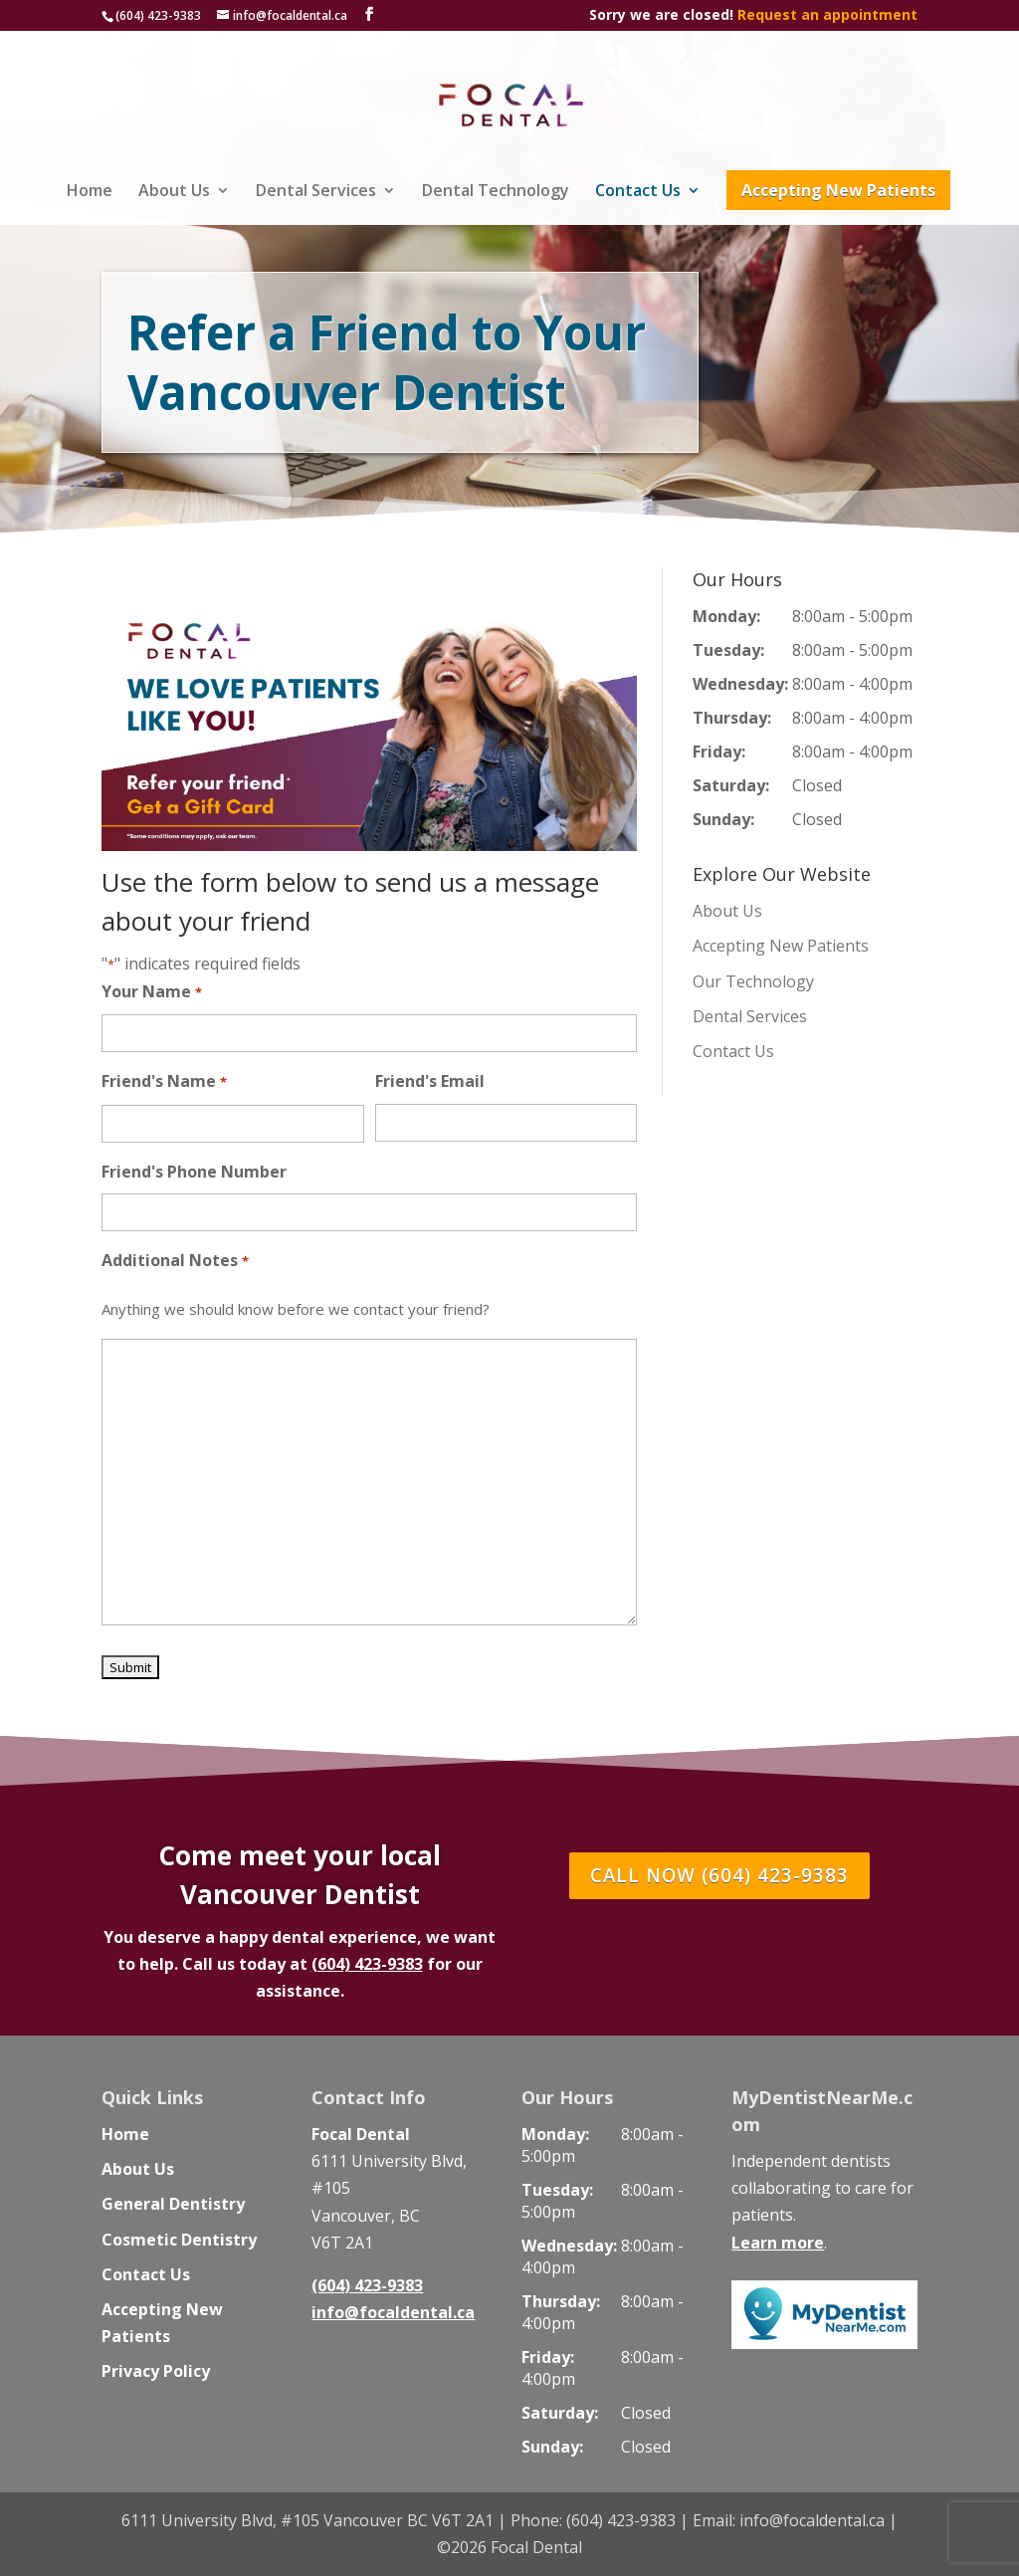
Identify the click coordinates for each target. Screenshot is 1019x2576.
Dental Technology (495, 192)
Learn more (777, 2243)
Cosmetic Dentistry (179, 2240)
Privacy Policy (156, 2371)
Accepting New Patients (838, 190)
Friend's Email (430, 1081)
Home (89, 192)
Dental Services (316, 192)
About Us (174, 192)
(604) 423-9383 (158, 15)
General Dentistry (173, 2204)
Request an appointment (827, 14)
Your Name (151, 992)
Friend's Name (164, 1082)
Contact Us (638, 192)
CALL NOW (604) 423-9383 (719, 1876)
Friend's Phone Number (194, 1171)
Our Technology (753, 981)
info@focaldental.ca (393, 2312)
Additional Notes (175, 1261)
